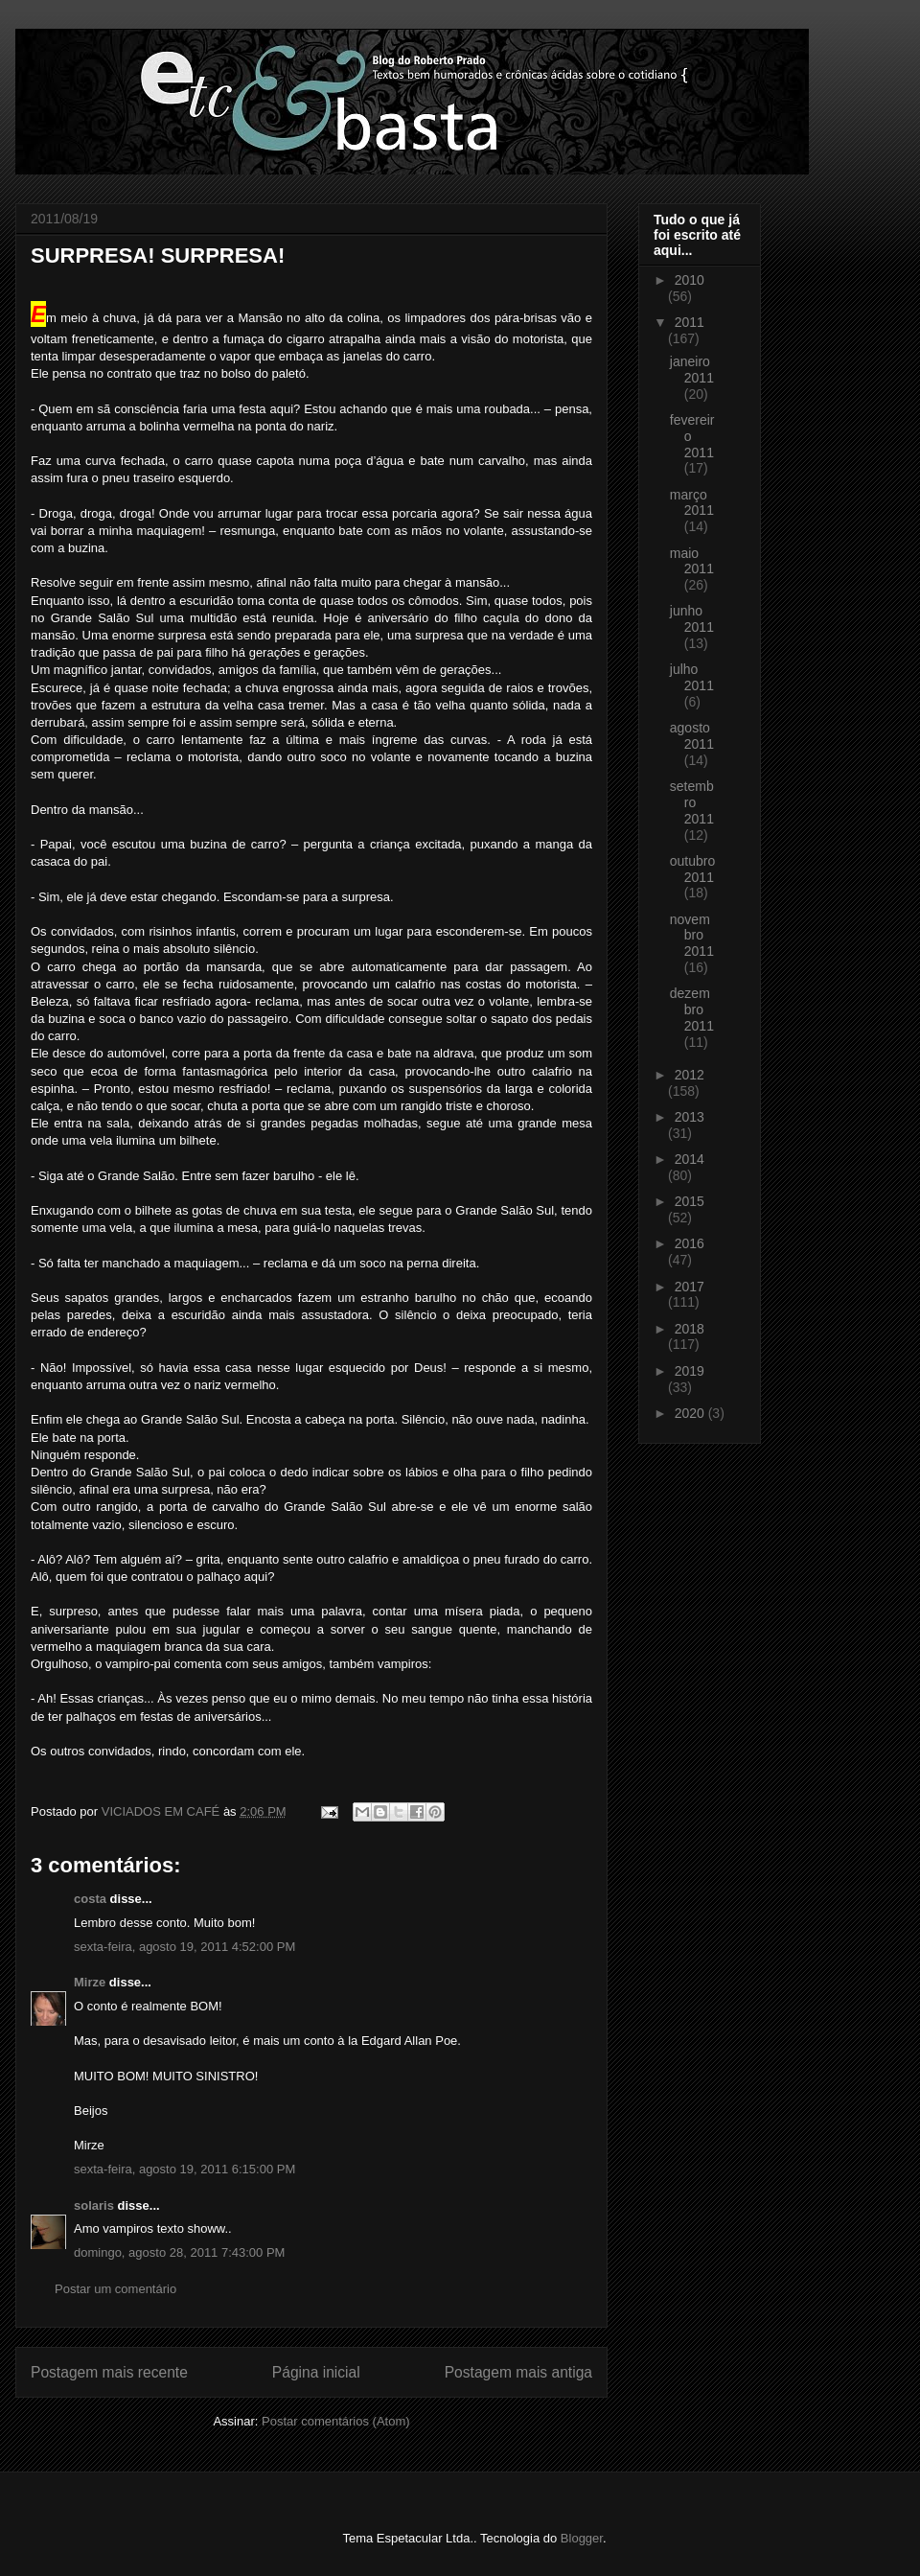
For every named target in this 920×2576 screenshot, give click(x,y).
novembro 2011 (692, 936)
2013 (689, 1117)
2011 (689, 322)
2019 (689, 1371)
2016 (689, 1243)
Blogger (582, 2538)
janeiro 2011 (692, 369)
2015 (689, 1201)
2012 (689, 1074)
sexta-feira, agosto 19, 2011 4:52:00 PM (184, 1946)
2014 (689, 1159)
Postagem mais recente (109, 2372)
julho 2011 (692, 677)
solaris (94, 2205)
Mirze (89, 1982)
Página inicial (316, 2372)
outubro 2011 (692, 869)
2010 (689, 280)
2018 (689, 1328)
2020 (691, 1413)
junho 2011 (692, 619)
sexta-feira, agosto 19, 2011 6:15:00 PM (184, 2169)
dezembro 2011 (692, 1009)
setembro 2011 (692, 802)
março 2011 (692, 503)
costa (90, 1898)
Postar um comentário (115, 2289)
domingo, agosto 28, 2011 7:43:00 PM (179, 2252)
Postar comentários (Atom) (336, 2421)
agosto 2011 (692, 736)
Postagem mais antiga (518, 2372)
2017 (689, 1286)
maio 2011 (692, 561)
